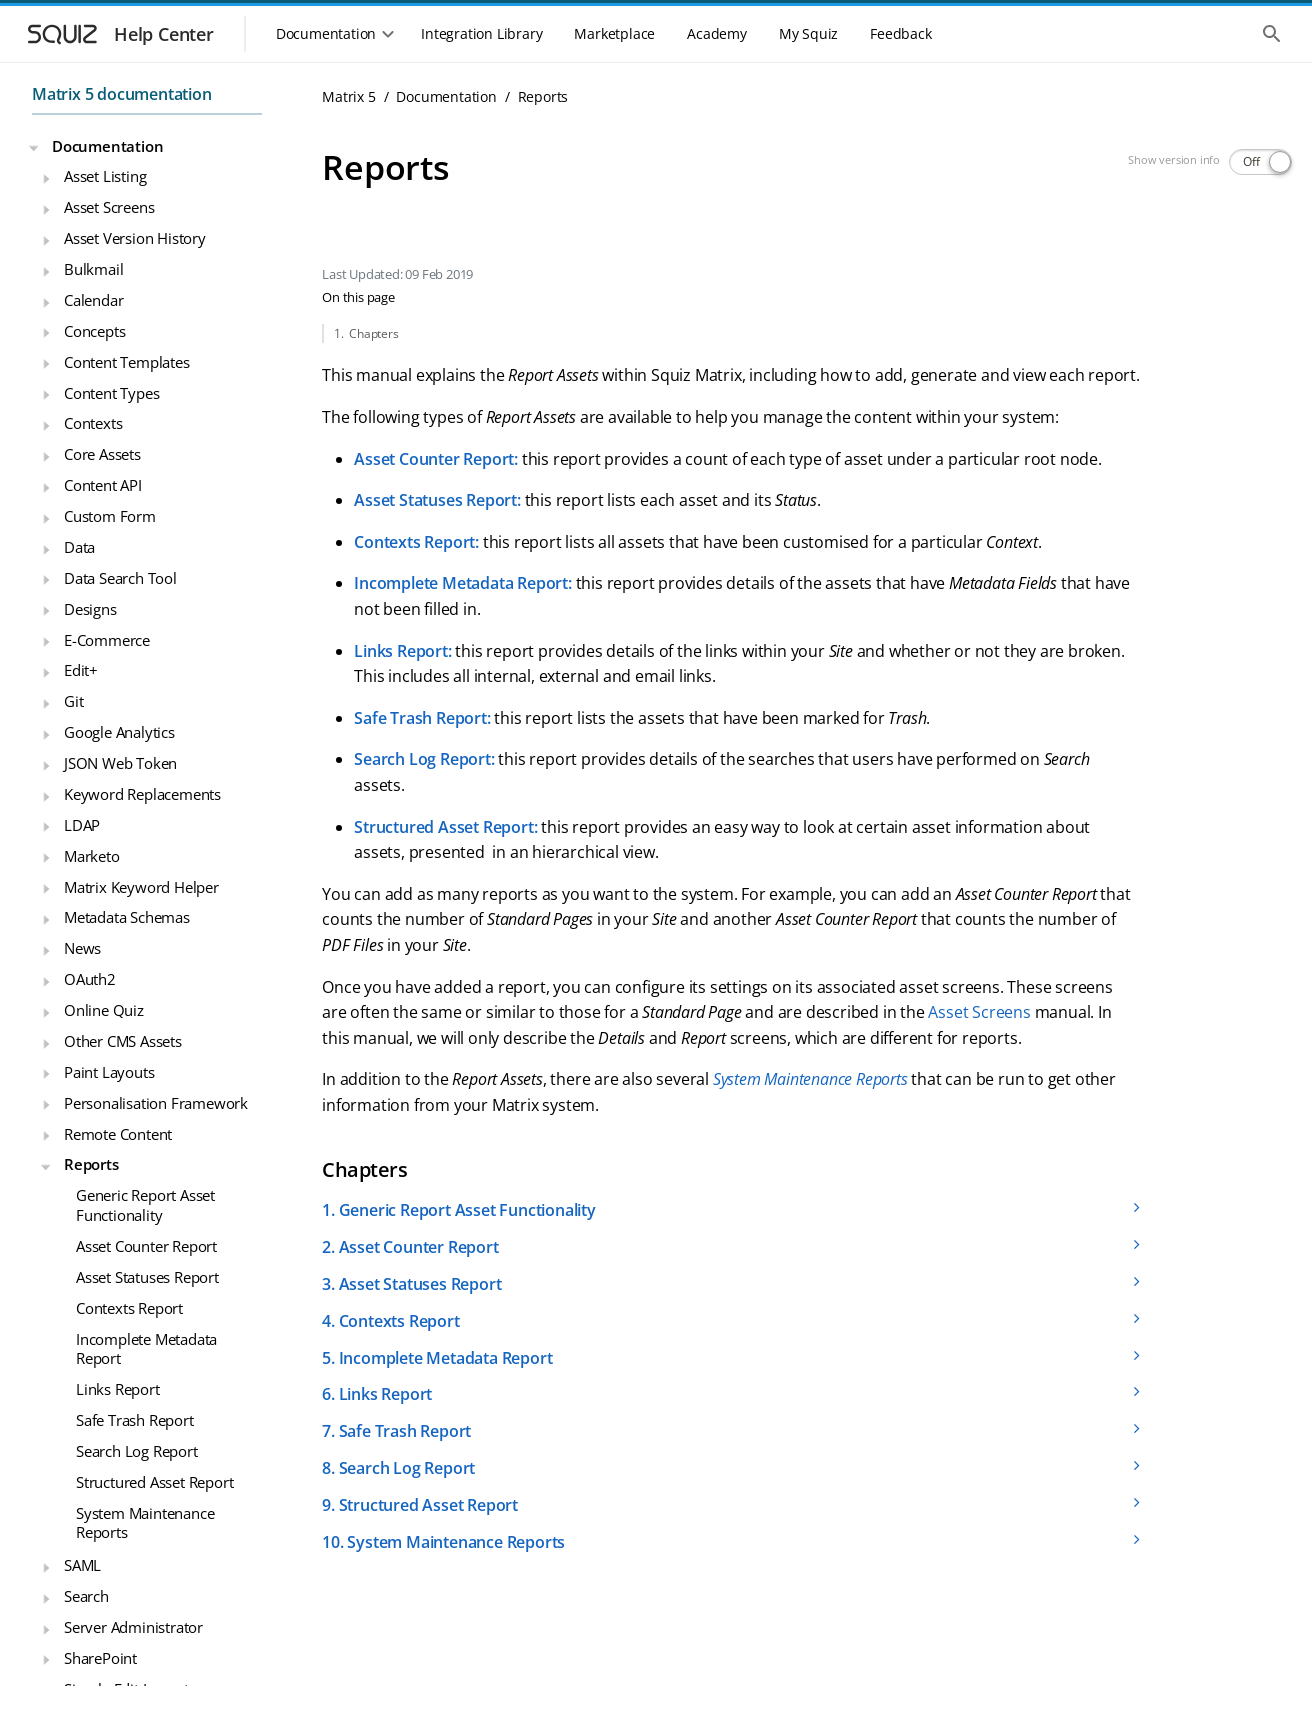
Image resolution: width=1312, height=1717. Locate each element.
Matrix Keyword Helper (141, 887)
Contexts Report (129, 1308)
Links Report (118, 1389)
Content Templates (127, 362)
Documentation (107, 146)
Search (86, 1596)
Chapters (373, 333)
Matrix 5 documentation (122, 94)
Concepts (94, 331)
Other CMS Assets (123, 1041)
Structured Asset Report (154, 1482)
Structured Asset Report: (445, 827)
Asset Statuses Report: (437, 500)
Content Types (111, 393)
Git (73, 701)
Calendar (93, 300)
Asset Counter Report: (436, 459)
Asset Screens (109, 207)
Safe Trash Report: (422, 718)
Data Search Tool (120, 578)
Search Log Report (137, 1451)
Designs (90, 609)
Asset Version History (135, 238)
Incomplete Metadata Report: (463, 583)
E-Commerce (107, 640)
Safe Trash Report (135, 1420)
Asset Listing (105, 176)
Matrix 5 (348, 96)
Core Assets (102, 454)
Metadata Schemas (127, 917)
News (82, 948)
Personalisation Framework (156, 1103)
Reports (91, 1164)
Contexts (93, 423)
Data (79, 547)
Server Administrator (133, 1627)
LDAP (82, 825)
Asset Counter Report (146, 1246)
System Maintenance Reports (145, 1523)
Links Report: (402, 651)
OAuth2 (90, 979)
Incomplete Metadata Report (146, 1349)
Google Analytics (119, 732)
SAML (82, 1565)
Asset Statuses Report (147, 1277)
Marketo (92, 856)
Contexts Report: (416, 542)
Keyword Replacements (142, 794)
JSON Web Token (120, 763)
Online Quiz (104, 1010)
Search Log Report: (424, 759)
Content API (103, 485)
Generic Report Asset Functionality (145, 1205)
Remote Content (118, 1134)
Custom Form (110, 516)
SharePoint (100, 1658)
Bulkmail (93, 269)
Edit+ (81, 670)
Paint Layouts (109, 1072)
